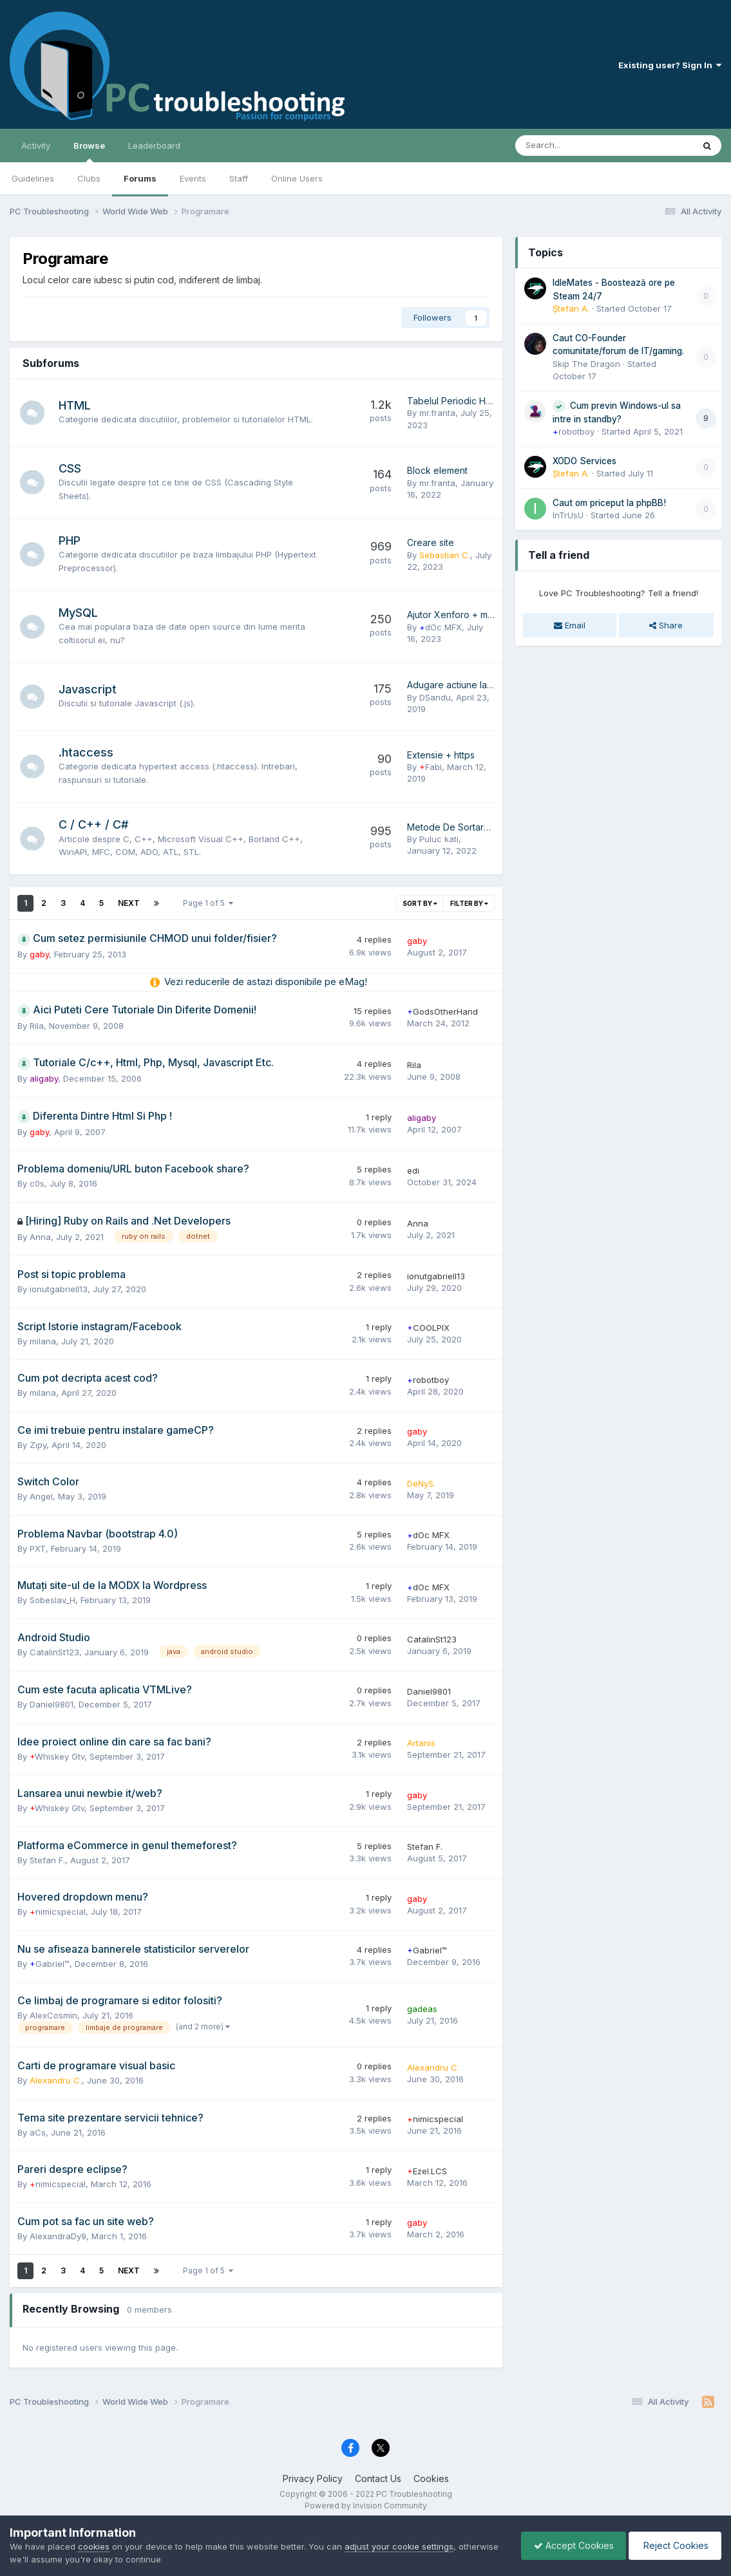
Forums (140, 178)
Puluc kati (439, 839)
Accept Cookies (571, 2545)
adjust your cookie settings (399, 2546)
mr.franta (437, 413)
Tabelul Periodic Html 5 (456, 400)
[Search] (570, 145)
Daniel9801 (51, 1704)
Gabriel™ (50, 1964)
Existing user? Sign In (669, 65)
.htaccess (87, 752)
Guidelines (33, 178)
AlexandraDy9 (58, 2236)
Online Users (297, 178)
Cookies (431, 2478)
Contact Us (378, 2478)
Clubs (88, 178)
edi (413, 1170)
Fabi (430, 767)
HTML (76, 405)
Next (129, 903)
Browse (89, 151)
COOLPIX (428, 1327)
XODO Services (584, 461)
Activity (35, 145)
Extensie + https (441, 754)
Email (569, 625)
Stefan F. (47, 1860)
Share (666, 625)
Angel (41, 1496)
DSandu (435, 697)
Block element (437, 470)
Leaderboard (154, 145)
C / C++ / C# (95, 824)
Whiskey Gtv (57, 1756)
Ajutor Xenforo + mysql (456, 614)
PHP (71, 540)
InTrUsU (568, 515)
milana (43, 1341)
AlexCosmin (53, 2015)
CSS (71, 468)
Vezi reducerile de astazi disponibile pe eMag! (265, 981)
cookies (93, 2546)
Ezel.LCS (427, 2171)
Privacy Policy (313, 2478)
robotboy (428, 1380)
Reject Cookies (674, 2545)
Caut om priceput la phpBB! (609, 503)
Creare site (430, 542)
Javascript (89, 689)
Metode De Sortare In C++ (463, 827)
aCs (38, 2132)
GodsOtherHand (442, 1011)
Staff (238, 178)
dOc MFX (440, 627)
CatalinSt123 (54, 1652)
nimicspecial (58, 1911)
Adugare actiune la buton (460, 684)
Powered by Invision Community (366, 2505)
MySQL (79, 612)
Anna (40, 1237)
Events (193, 178)
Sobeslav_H (52, 1600)
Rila (37, 1025)
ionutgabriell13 (59, 1289)
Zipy (38, 1445)
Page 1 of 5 (208, 903)
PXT (38, 1548)
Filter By (469, 903)
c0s (37, 1183)
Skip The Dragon (586, 364)
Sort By (420, 903)
